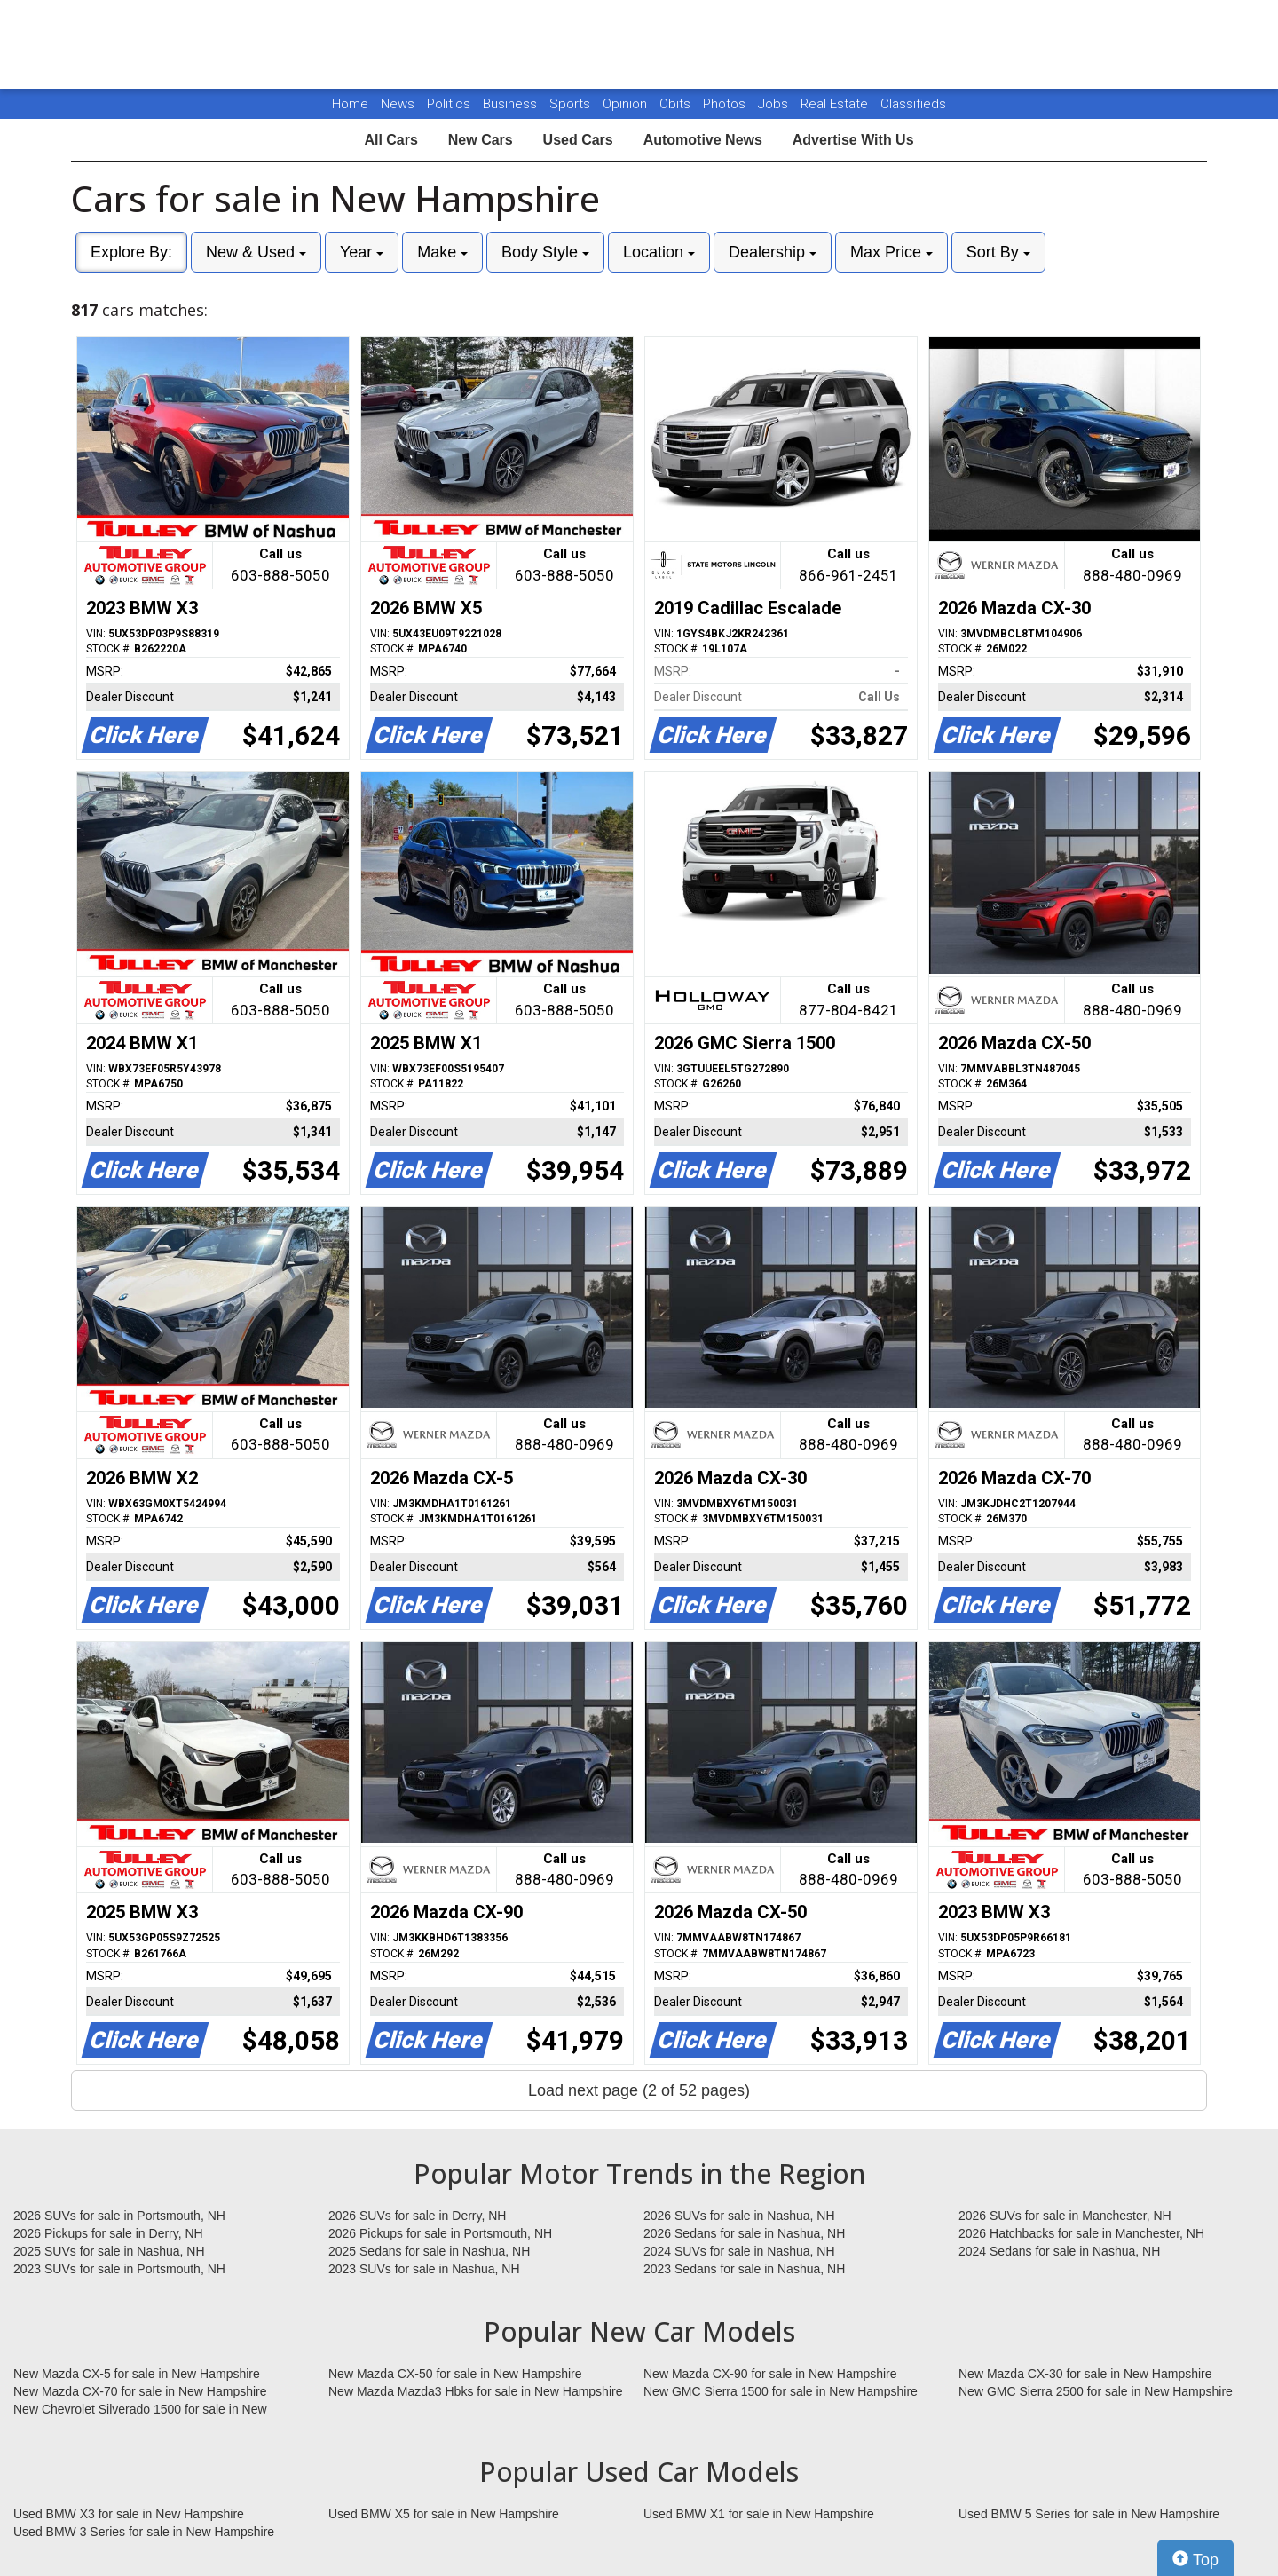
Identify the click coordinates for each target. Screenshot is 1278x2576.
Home (350, 104)
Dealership (772, 252)
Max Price (891, 252)
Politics (448, 104)
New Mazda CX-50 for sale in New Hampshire (455, 2374)
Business (511, 104)
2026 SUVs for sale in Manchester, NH (1065, 2216)
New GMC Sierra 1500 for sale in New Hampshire (780, 2391)
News (397, 104)
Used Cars (578, 139)
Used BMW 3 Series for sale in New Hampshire (143, 2532)
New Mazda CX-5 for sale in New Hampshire (136, 2374)
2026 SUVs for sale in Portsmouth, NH (119, 2216)
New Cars (480, 139)
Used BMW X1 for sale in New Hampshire (758, 2514)
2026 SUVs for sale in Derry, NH (417, 2216)
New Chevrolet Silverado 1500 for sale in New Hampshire (140, 2410)
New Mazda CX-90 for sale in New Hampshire (770, 2374)
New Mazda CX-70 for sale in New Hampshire (140, 2391)
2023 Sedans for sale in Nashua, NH (744, 2269)
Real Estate (836, 104)
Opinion (627, 104)
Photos (726, 104)
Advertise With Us (853, 139)
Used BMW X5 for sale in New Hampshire (443, 2514)
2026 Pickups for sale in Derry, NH (108, 2233)
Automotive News (702, 139)
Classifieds (913, 104)
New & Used (256, 252)
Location (659, 252)
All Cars (390, 139)
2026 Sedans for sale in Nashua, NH (744, 2233)
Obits (676, 104)
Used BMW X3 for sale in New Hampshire (128, 2514)
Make (442, 252)
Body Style (545, 252)
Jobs (775, 104)
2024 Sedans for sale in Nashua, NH (1059, 2251)
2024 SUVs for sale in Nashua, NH (739, 2251)
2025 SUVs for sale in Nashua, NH (109, 2251)
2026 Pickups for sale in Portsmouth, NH (440, 2233)
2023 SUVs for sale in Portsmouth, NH (119, 2269)
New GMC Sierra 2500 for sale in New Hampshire (1095, 2391)
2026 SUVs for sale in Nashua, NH (739, 2216)
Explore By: (131, 252)
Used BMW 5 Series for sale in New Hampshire (1088, 2514)
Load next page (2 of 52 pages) (639, 2090)
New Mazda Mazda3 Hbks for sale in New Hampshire (475, 2391)
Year (361, 252)
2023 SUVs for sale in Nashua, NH (424, 2269)
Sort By (998, 252)
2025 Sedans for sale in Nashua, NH (429, 2251)
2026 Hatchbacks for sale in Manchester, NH (1081, 2233)
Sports (571, 104)
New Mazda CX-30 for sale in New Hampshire (1085, 2374)
